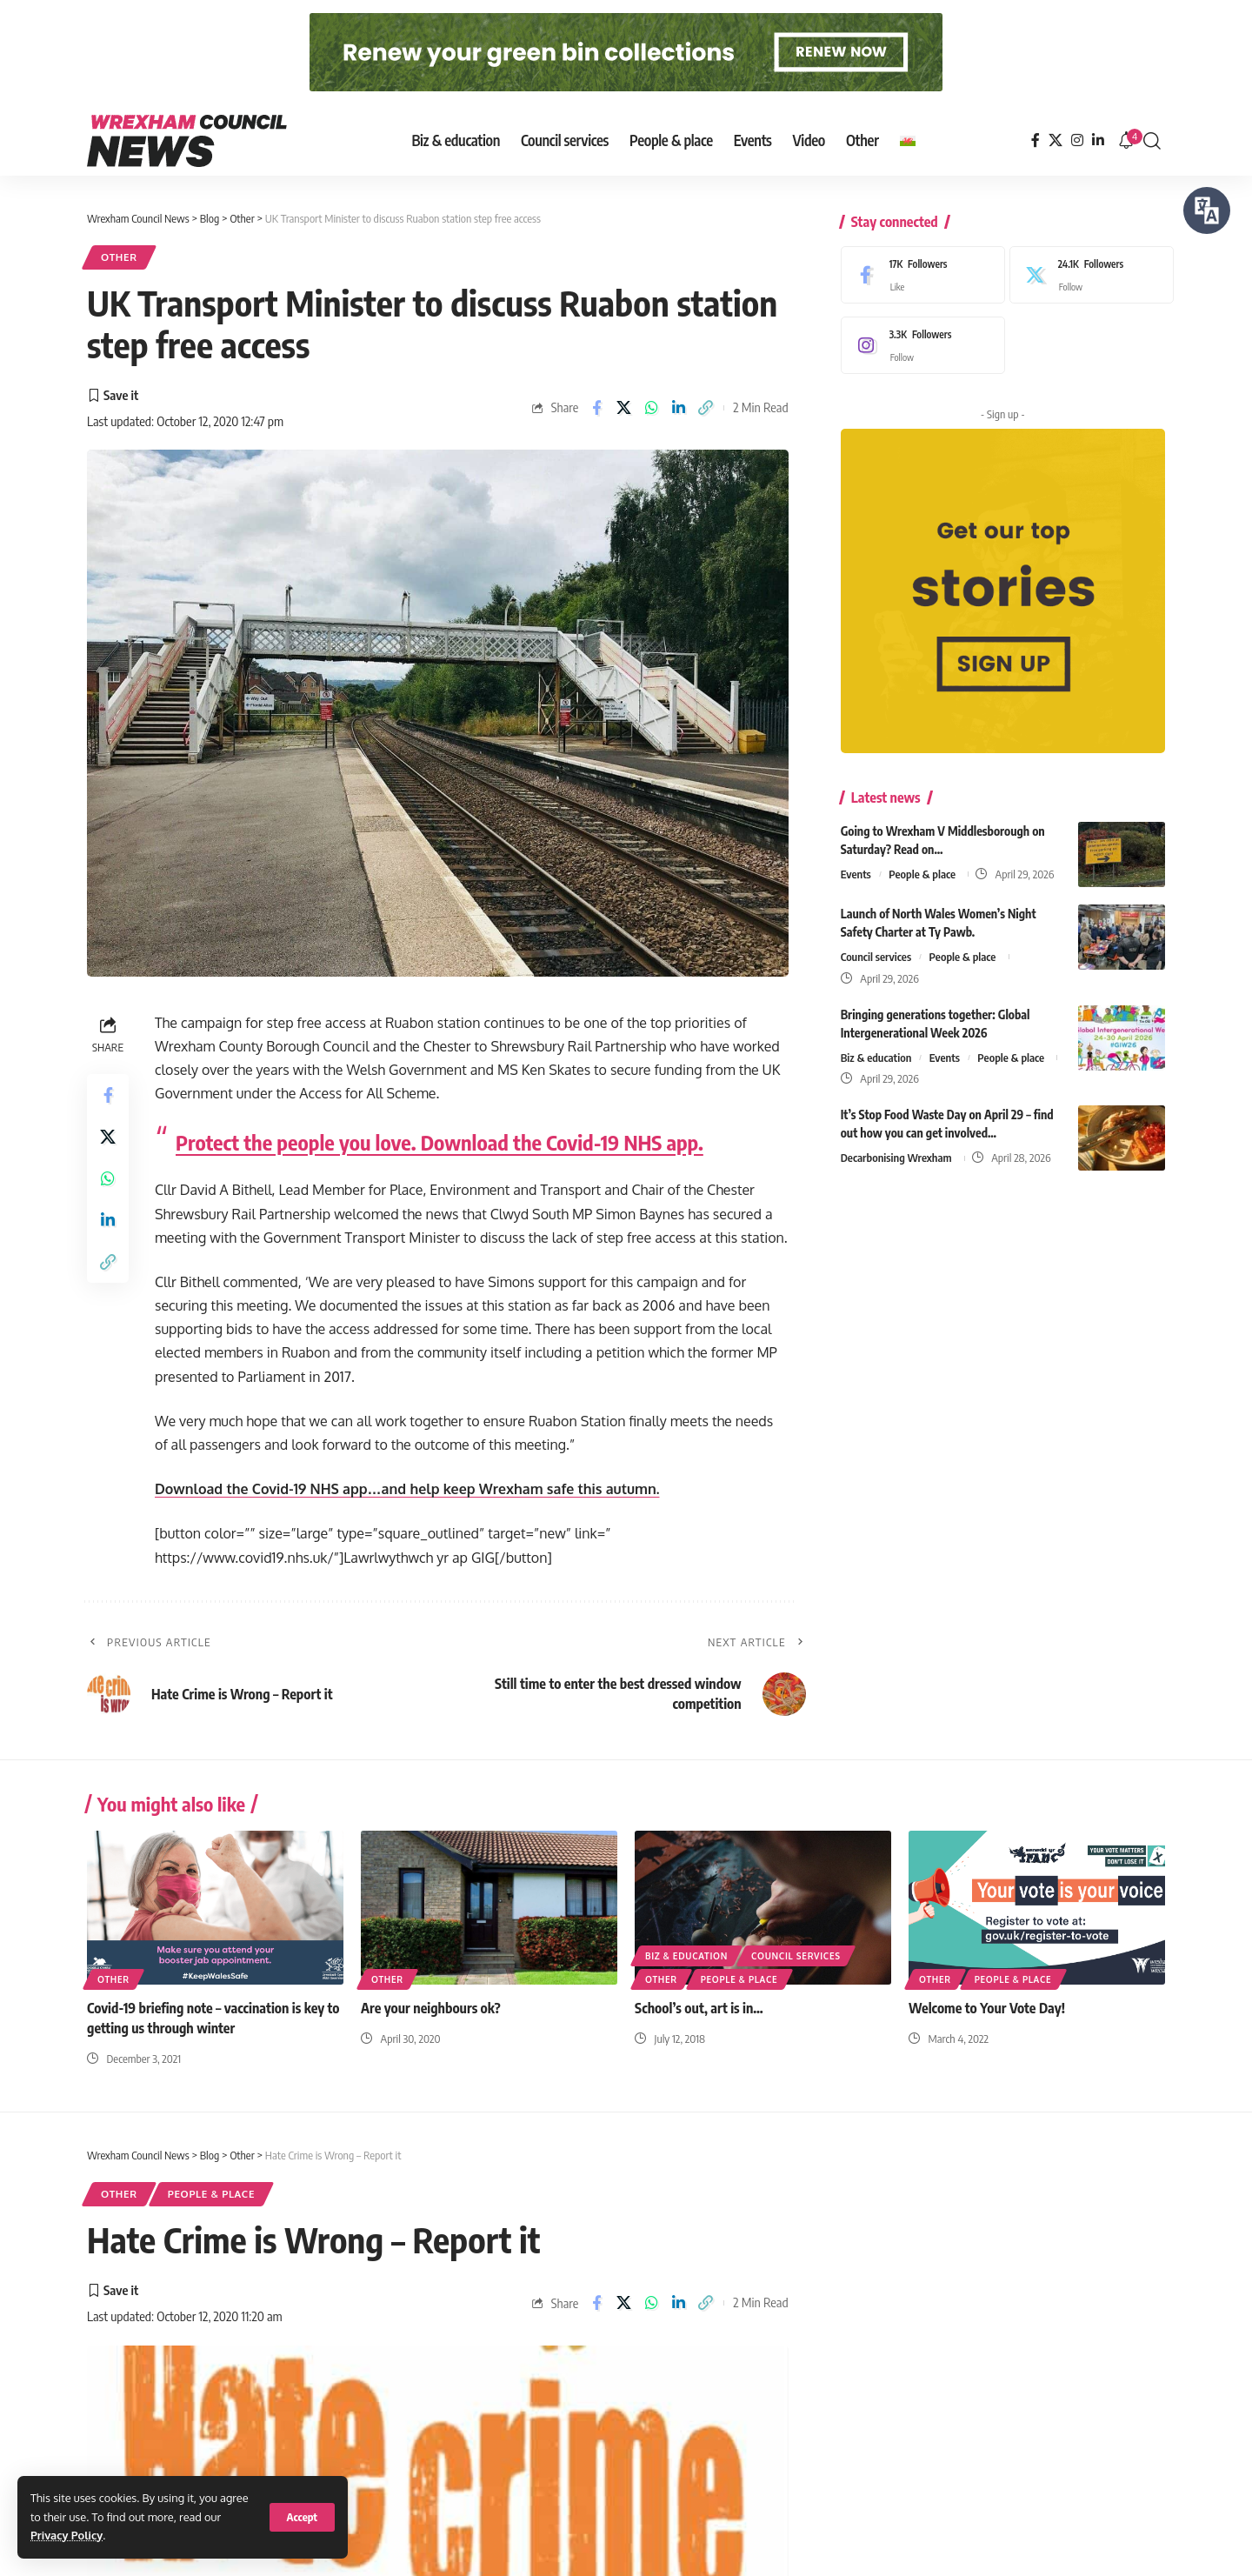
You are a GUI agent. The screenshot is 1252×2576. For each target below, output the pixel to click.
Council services (876, 951)
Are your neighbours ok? (431, 2008)
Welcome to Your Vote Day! (987, 2008)
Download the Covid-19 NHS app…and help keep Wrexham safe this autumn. (407, 1489)
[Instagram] (1077, 140)
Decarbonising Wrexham (896, 1153)
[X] (1055, 140)
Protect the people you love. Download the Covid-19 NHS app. (439, 1142)
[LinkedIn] (1098, 140)
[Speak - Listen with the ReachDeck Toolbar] (1206, 210)
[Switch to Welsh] (907, 141)
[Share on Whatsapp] (651, 408)
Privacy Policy (66, 2535)
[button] (302, 2517)
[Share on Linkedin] (678, 408)
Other (119, 257)
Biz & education (876, 1052)
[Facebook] (1035, 140)
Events (856, 869)
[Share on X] (623, 408)
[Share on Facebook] (596, 408)
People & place (922, 869)
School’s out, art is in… (699, 2008)
